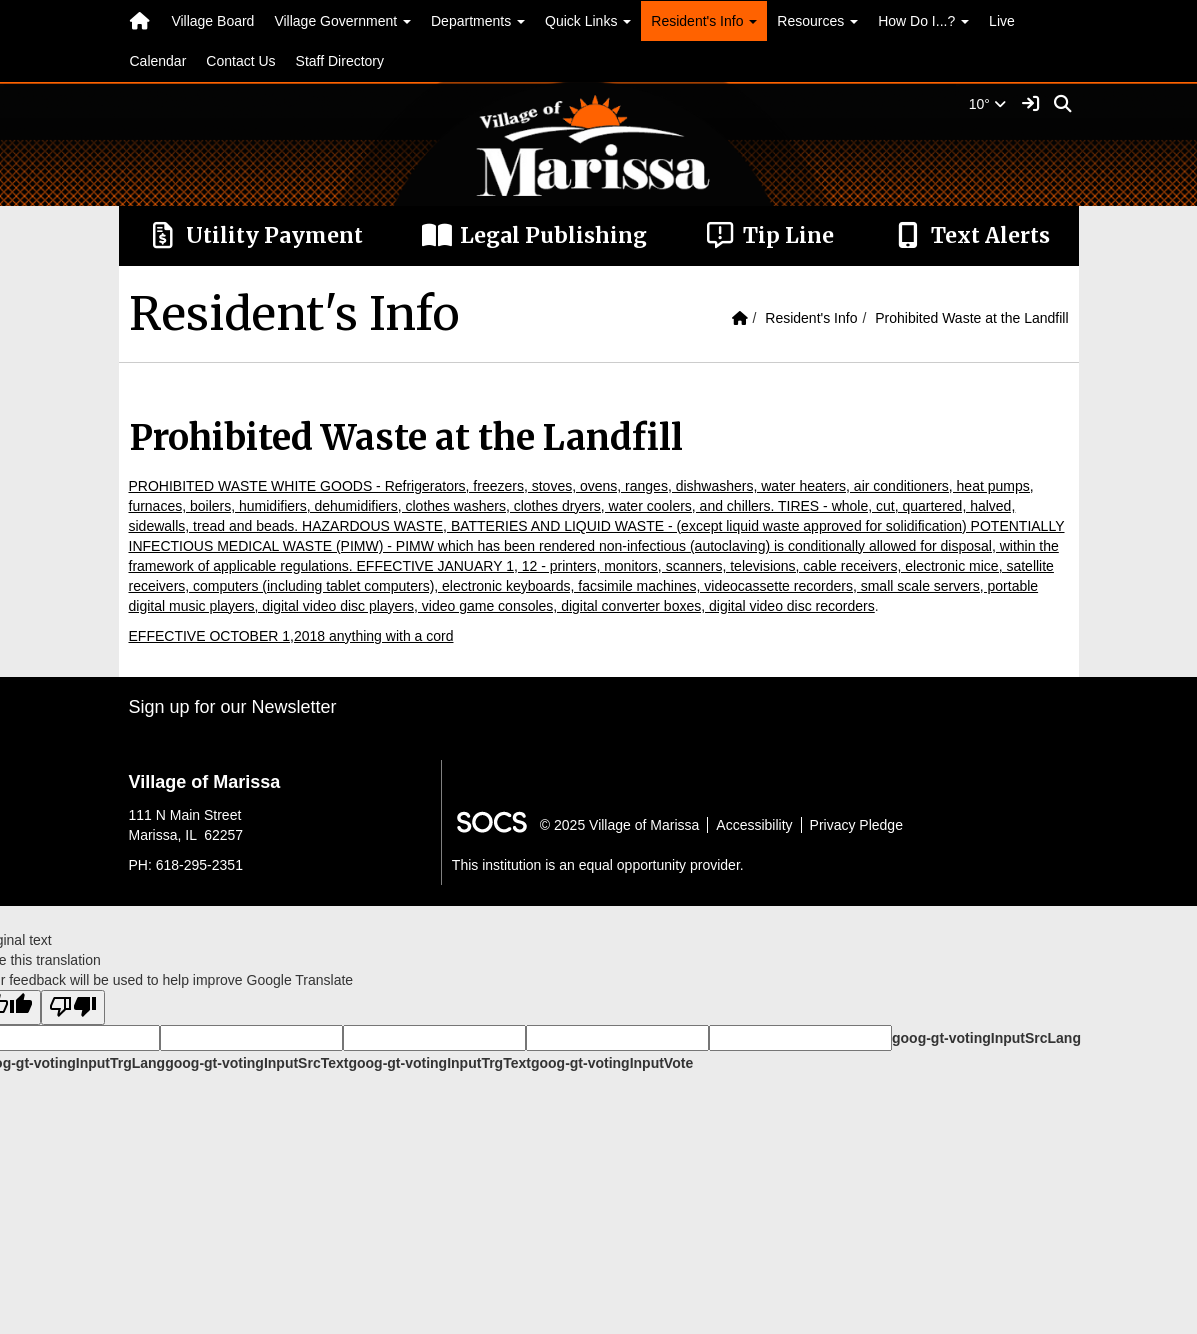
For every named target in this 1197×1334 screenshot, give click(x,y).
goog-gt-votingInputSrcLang (986, 1038)
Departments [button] (478, 21)
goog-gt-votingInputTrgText (439, 1063)
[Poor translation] (73, 1007)
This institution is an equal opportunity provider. (598, 865)
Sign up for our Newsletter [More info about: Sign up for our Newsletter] (233, 707)
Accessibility (754, 825)
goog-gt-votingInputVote (612, 1063)
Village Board (212, 21)
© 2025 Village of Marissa (619, 825)
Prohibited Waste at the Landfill (971, 318)
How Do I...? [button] (923, 21)
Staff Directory (340, 61)
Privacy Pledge (856, 825)
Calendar (158, 61)
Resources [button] (817, 21)
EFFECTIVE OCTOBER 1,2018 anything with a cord (291, 636)
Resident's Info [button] (704, 21)
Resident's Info (811, 318)
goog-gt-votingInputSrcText (256, 1063)
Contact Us (240, 61)
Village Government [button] (342, 21)
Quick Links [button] (588, 21)
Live (1002, 21)
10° (987, 104)
